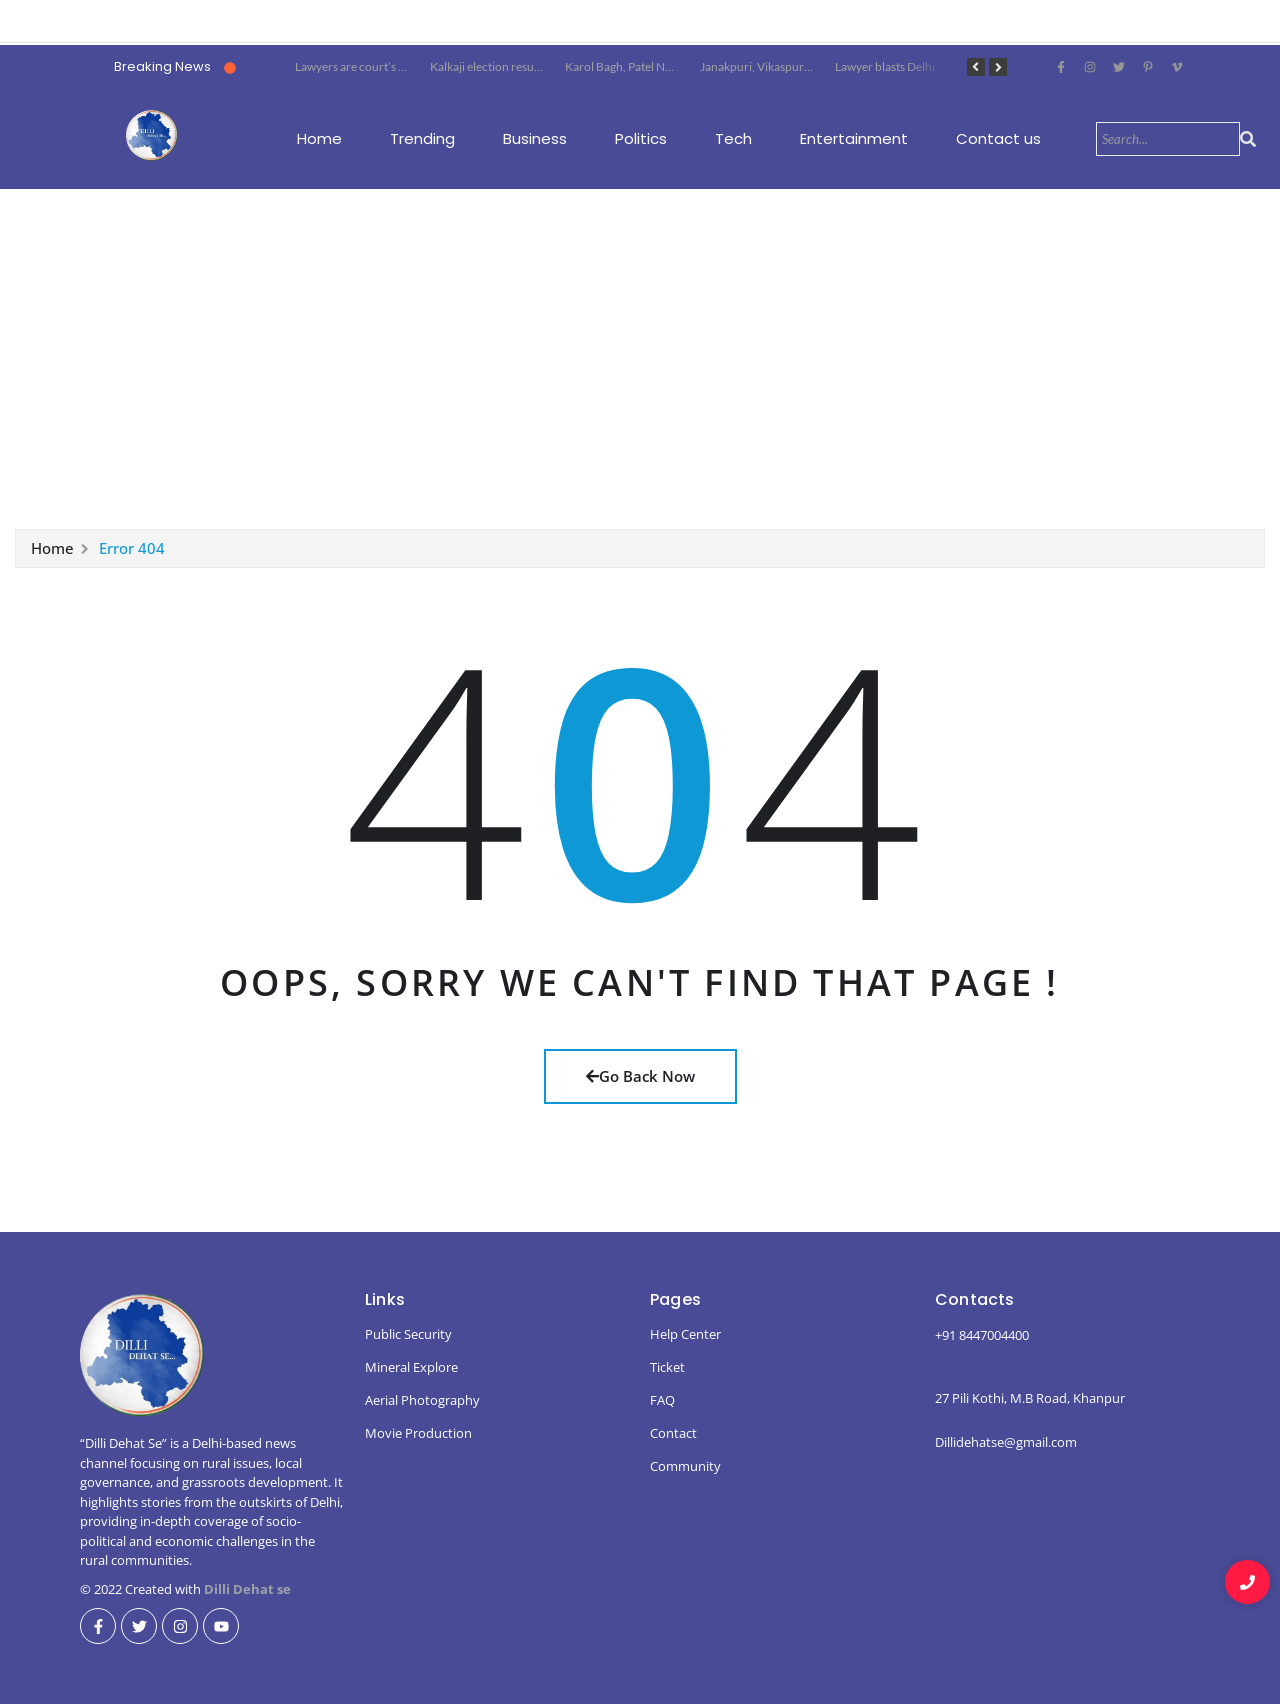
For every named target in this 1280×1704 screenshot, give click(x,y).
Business (535, 138)
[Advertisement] (640, 360)
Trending (422, 138)
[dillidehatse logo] (152, 135)
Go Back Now (640, 1076)
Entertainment (854, 138)
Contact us (998, 138)
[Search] (1168, 139)
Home (319, 138)
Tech (733, 138)
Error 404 (132, 552)
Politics (641, 138)
